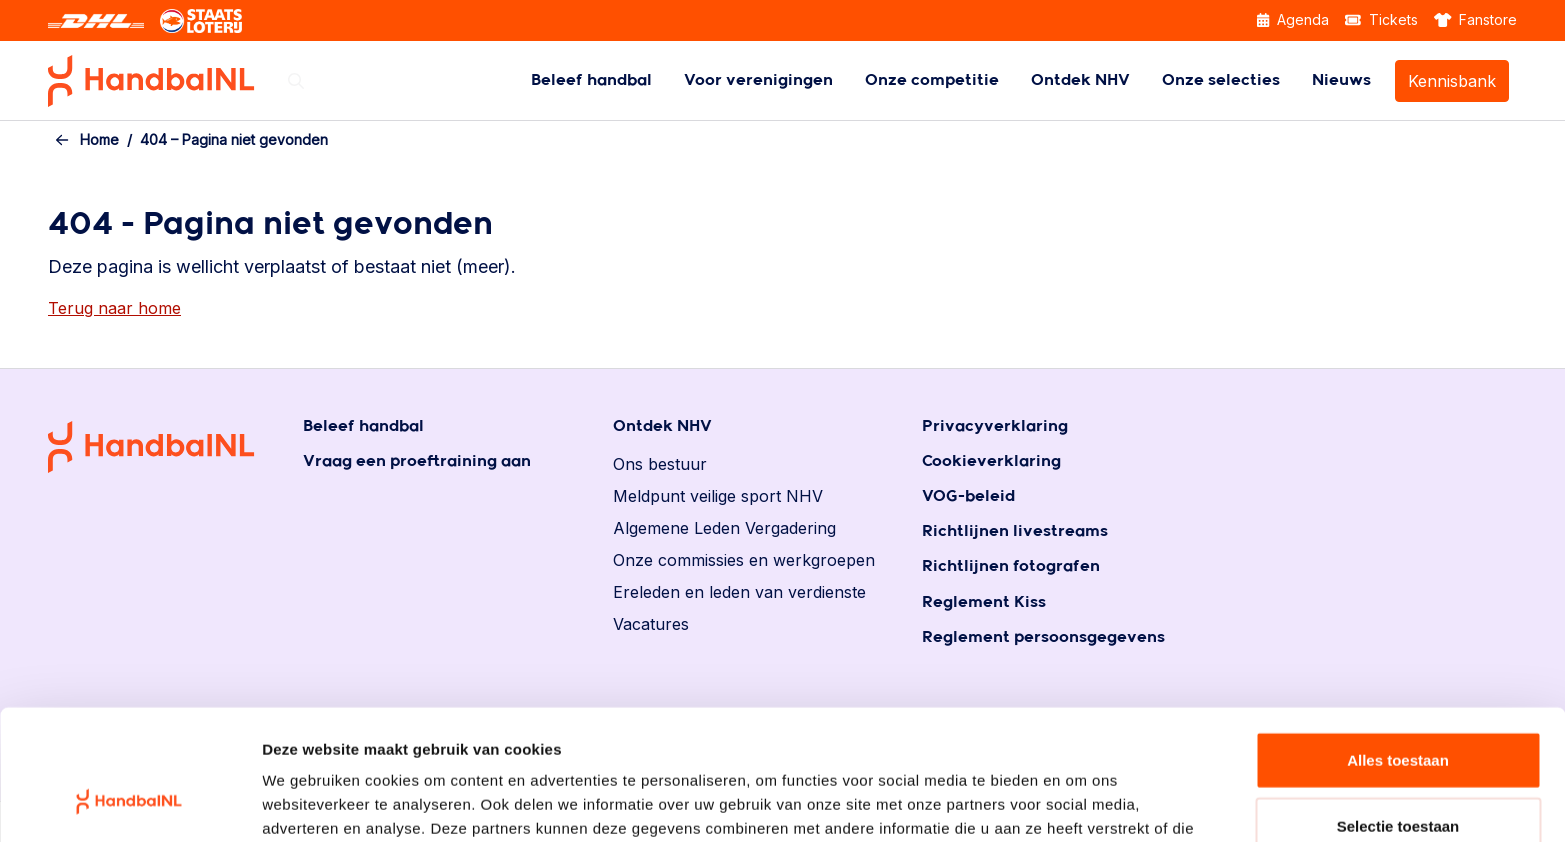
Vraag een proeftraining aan (417, 461)
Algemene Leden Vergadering (724, 528)
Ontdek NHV (1080, 80)
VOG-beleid (968, 496)
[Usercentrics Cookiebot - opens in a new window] (129, 803)
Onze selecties (1221, 80)
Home (99, 139)
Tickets (1381, 19)
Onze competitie (932, 80)
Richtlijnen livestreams (1015, 531)
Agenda (1293, 19)
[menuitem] (591, 80)
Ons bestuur (660, 464)
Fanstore (1476, 19)
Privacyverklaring (995, 426)
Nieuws (1341, 80)
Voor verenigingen (758, 80)
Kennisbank (1452, 81)
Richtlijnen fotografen (1011, 566)
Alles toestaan (1398, 645)
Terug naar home (114, 308)
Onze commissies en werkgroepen (744, 560)
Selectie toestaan (1398, 711)
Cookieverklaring (991, 461)
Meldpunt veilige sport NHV (718, 496)
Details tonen (1080, 802)
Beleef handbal (591, 80)
